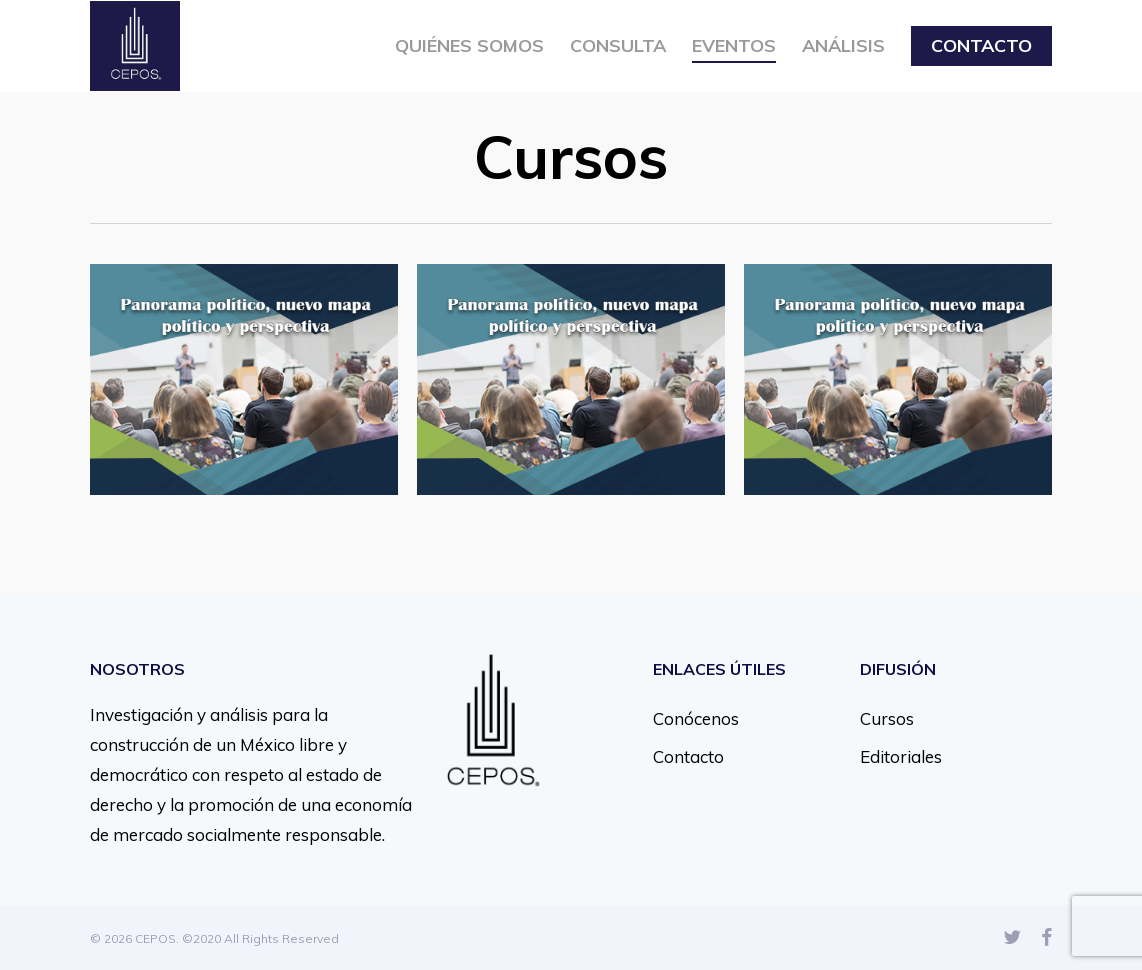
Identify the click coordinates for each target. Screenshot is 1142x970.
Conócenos (696, 718)
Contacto (688, 756)
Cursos (887, 718)
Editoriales (901, 756)
